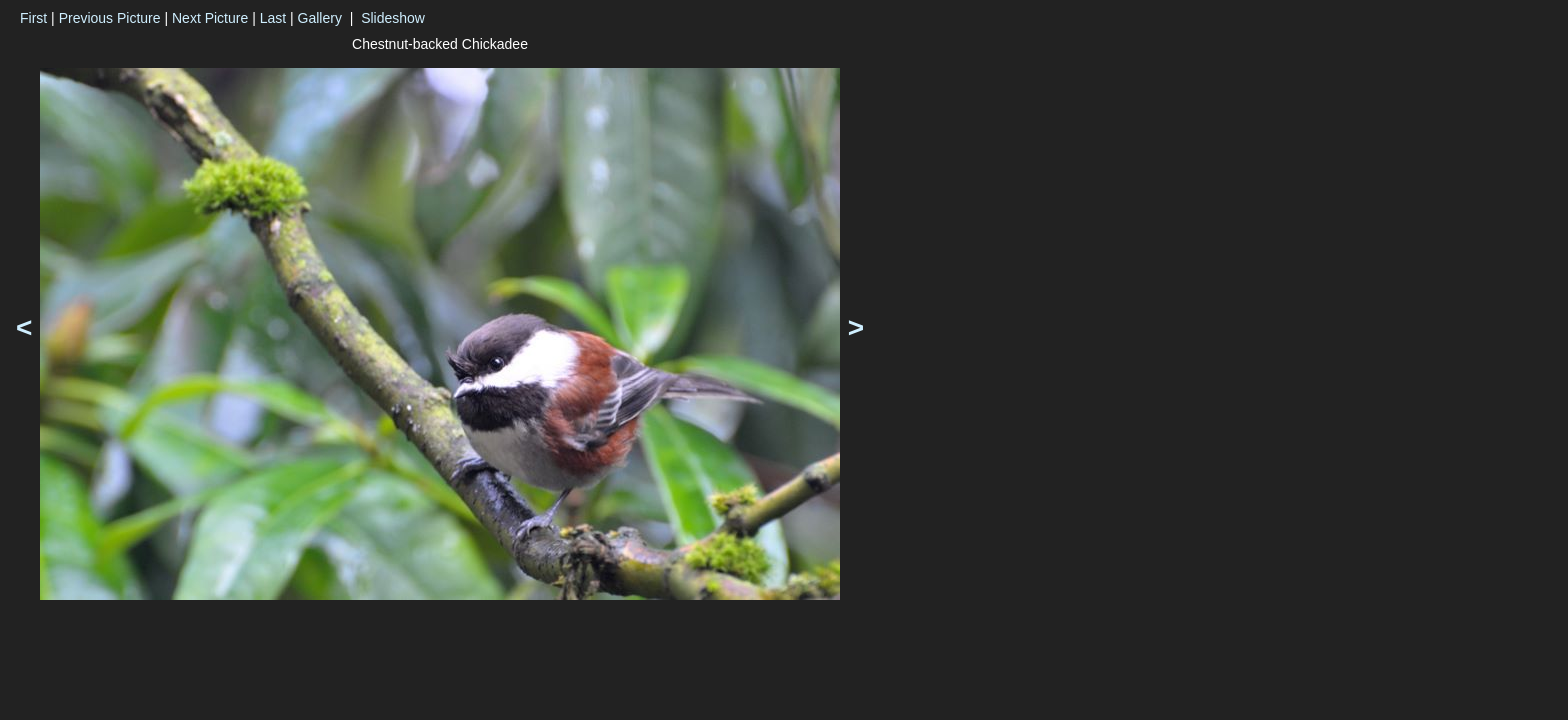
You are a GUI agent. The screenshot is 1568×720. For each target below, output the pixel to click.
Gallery (320, 18)
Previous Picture (110, 18)
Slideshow (393, 18)
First (33, 18)
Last (273, 18)
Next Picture (210, 18)
